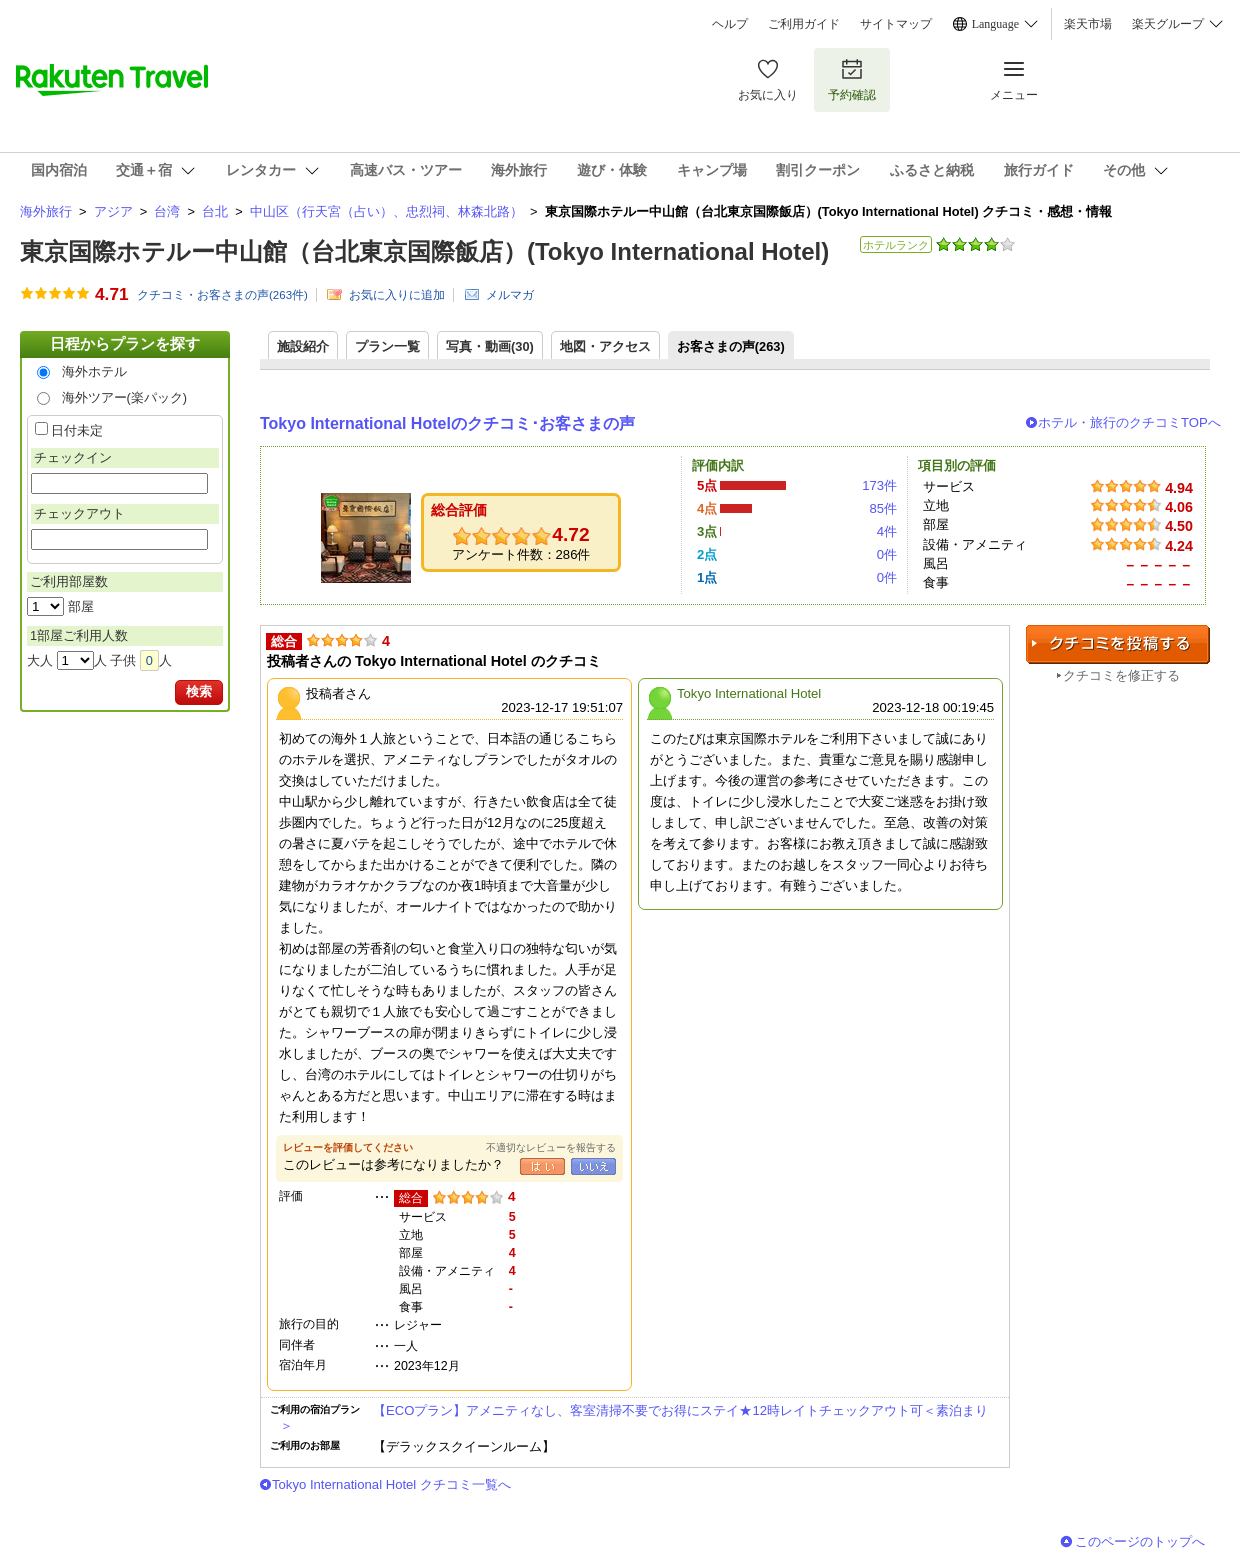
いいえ (593, 1166)
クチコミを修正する (1121, 675)
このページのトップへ (1140, 1541)
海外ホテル (94, 371)
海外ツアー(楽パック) (125, 397)
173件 (879, 485)
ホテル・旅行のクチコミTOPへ (1129, 422)
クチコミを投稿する (1118, 644)
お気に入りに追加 (397, 295)
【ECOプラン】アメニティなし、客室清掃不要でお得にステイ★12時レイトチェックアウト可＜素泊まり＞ (634, 1417)
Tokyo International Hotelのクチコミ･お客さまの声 (447, 423)
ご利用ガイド (804, 24)
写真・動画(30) (490, 346)
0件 (887, 554)
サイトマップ (896, 24)
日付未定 (77, 430)
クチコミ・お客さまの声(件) (222, 295)
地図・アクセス (605, 346)
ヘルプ (730, 24)
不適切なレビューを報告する (551, 1147)
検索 (199, 691)
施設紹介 (303, 346)
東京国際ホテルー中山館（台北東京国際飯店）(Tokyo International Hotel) (424, 251)
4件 (887, 531)
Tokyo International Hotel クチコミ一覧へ (391, 1484)
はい (542, 1166)
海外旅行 (46, 211)
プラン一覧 (387, 346)
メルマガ (510, 295)
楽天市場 (1088, 24)
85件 (883, 508)
